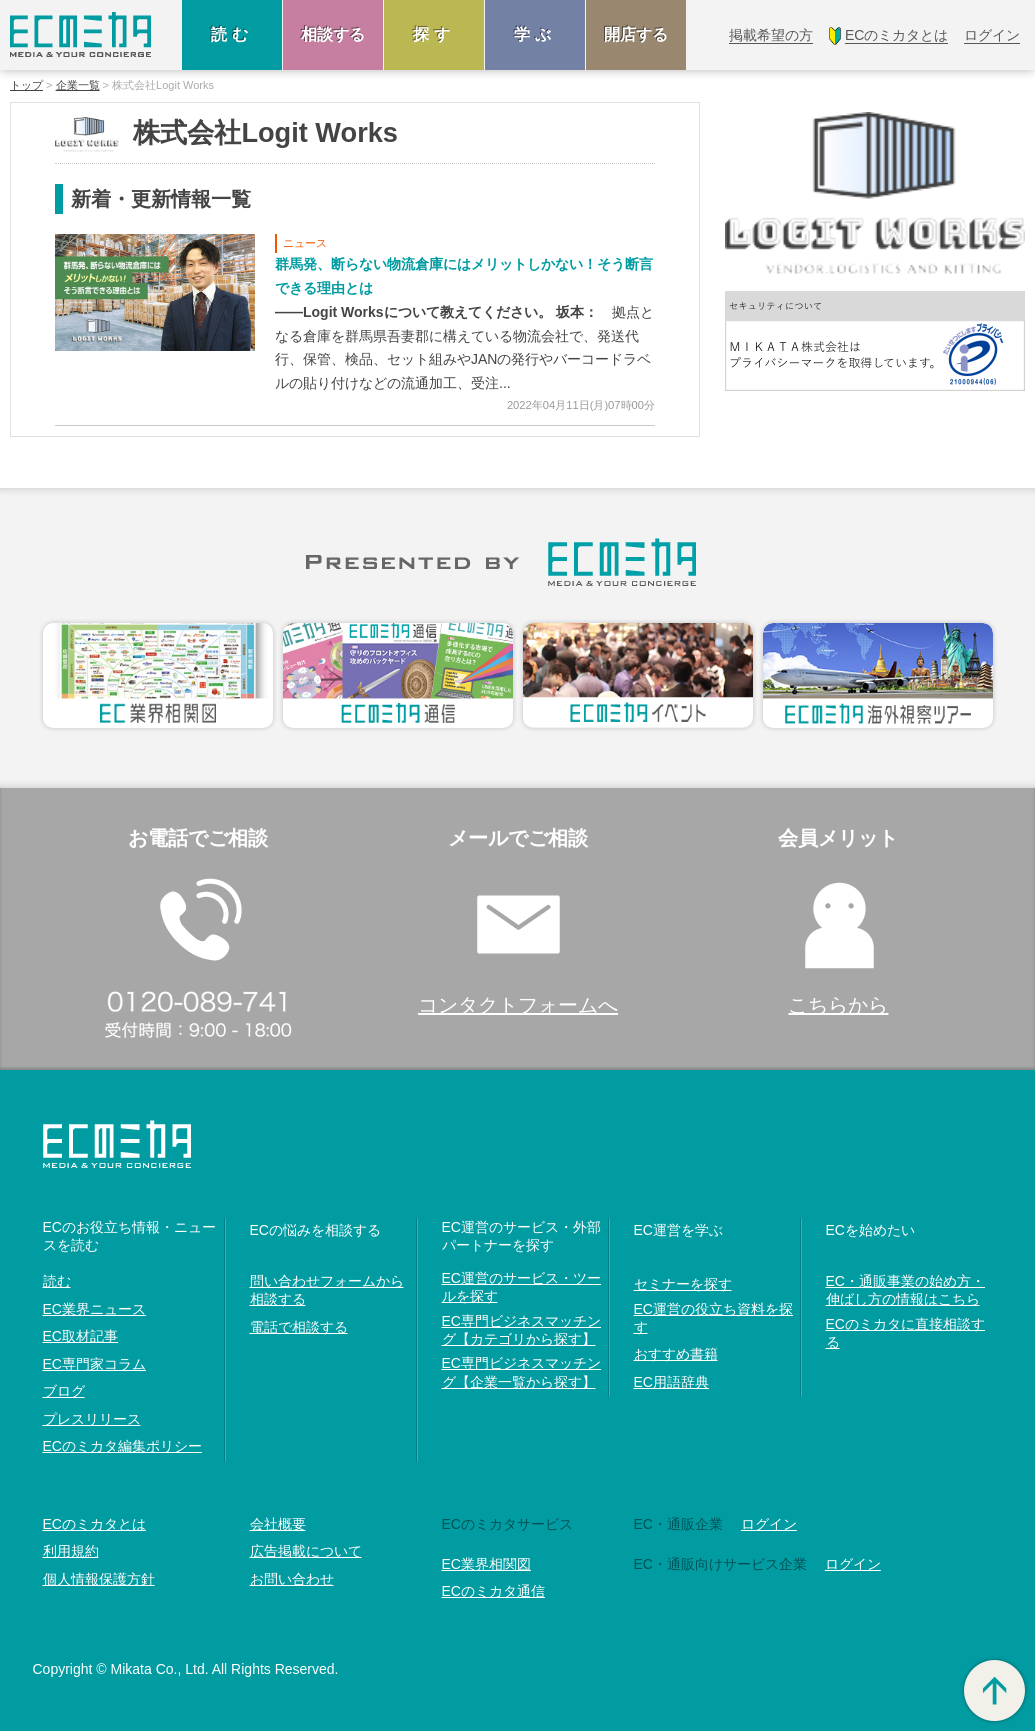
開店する (636, 34)
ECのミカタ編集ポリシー (122, 1446)
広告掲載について (306, 1551)
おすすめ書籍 (676, 1354)
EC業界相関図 (486, 1564)
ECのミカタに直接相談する (905, 1333)
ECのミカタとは (94, 1524)
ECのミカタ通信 (493, 1591)
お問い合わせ (292, 1579)
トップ (26, 85)
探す (434, 34)
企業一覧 (78, 85)
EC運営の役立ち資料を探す (713, 1318)
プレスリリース (92, 1419)
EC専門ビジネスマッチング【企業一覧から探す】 (521, 1372)
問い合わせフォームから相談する (327, 1290)
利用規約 (71, 1551)
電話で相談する (299, 1327)
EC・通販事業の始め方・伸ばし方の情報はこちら (905, 1290)
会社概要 (278, 1524)
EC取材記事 (80, 1336)
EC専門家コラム (94, 1364)
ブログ (64, 1391)
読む (232, 34)
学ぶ (535, 34)
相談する (333, 34)
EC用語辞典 (671, 1382)
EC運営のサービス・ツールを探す (521, 1287)
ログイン (769, 1524)
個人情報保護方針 (99, 1579)
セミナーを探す (683, 1284)
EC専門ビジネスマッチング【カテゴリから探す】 (521, 1330)
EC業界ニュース (94, 1309)
